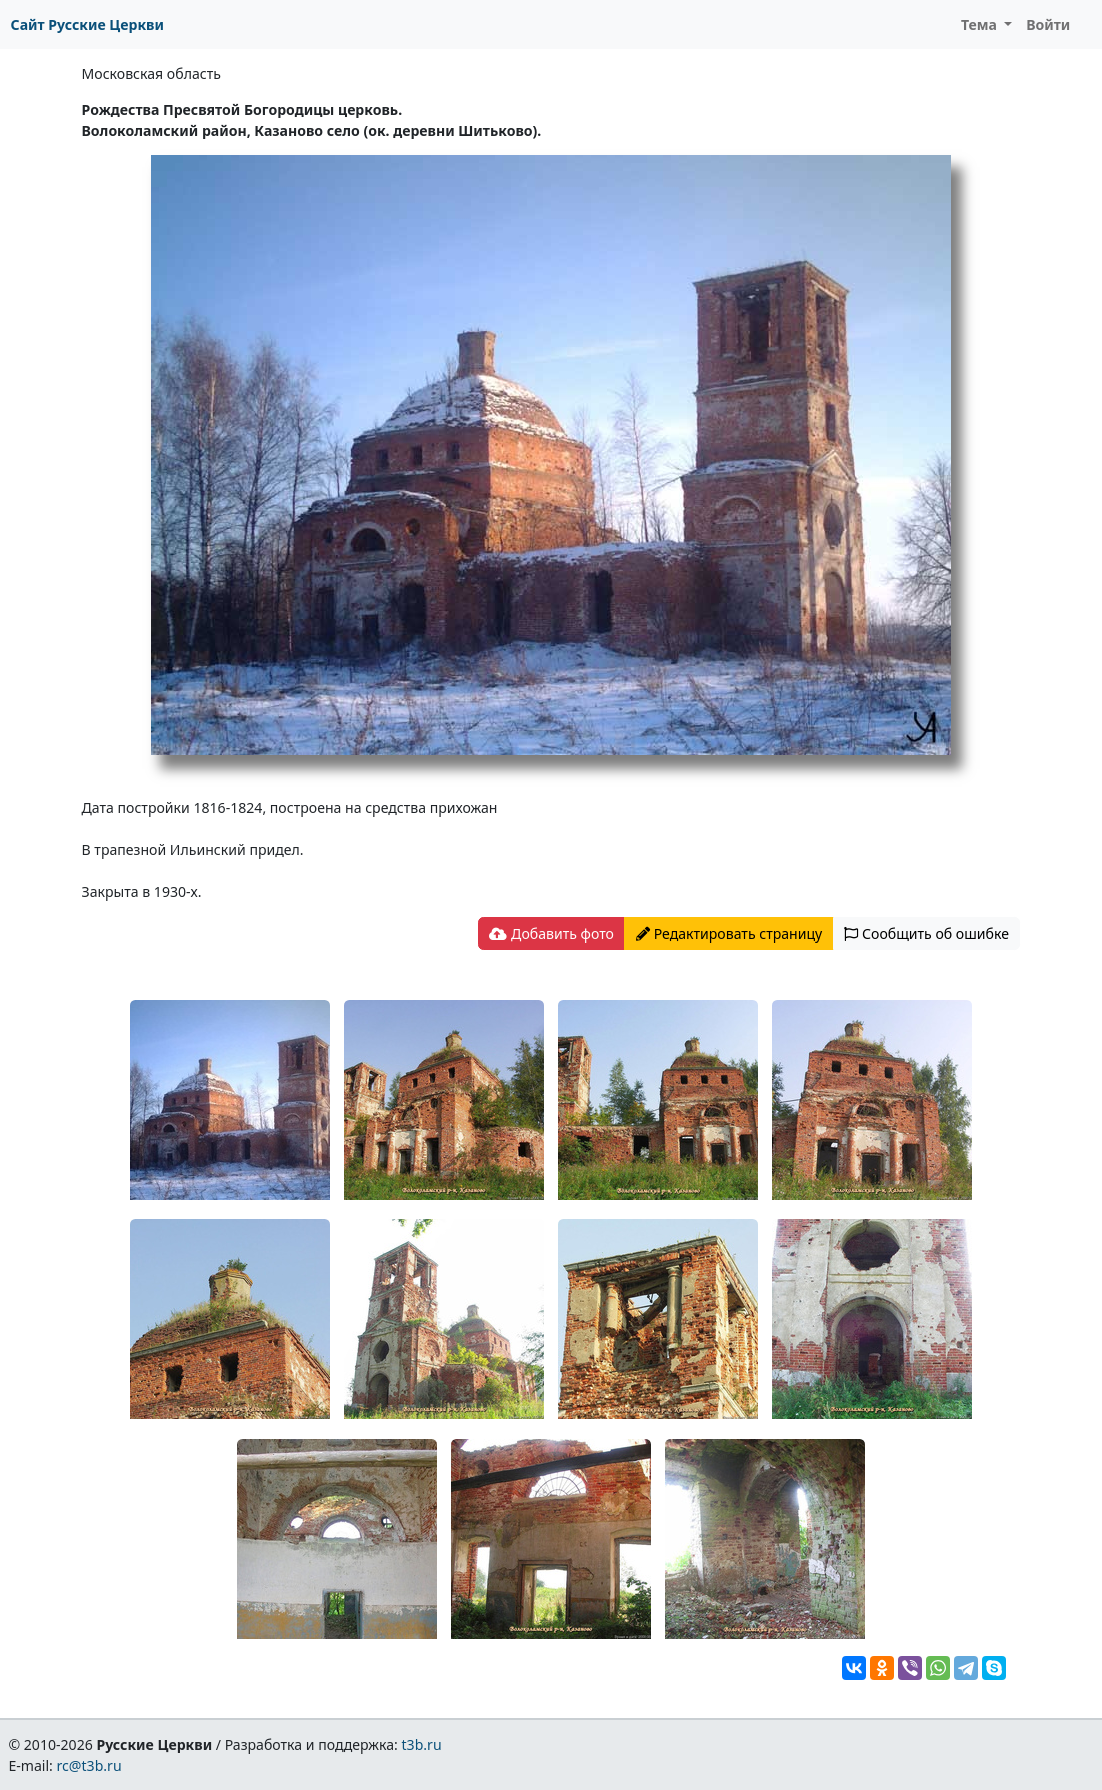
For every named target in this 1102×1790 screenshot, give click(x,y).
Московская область (151, 73)
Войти (1048, 24)
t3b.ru (422, 1744)
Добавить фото (551, 933)
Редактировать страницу (729, 933)
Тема (981, 24)
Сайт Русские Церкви (87, 24)
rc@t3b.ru (89, 1765)
